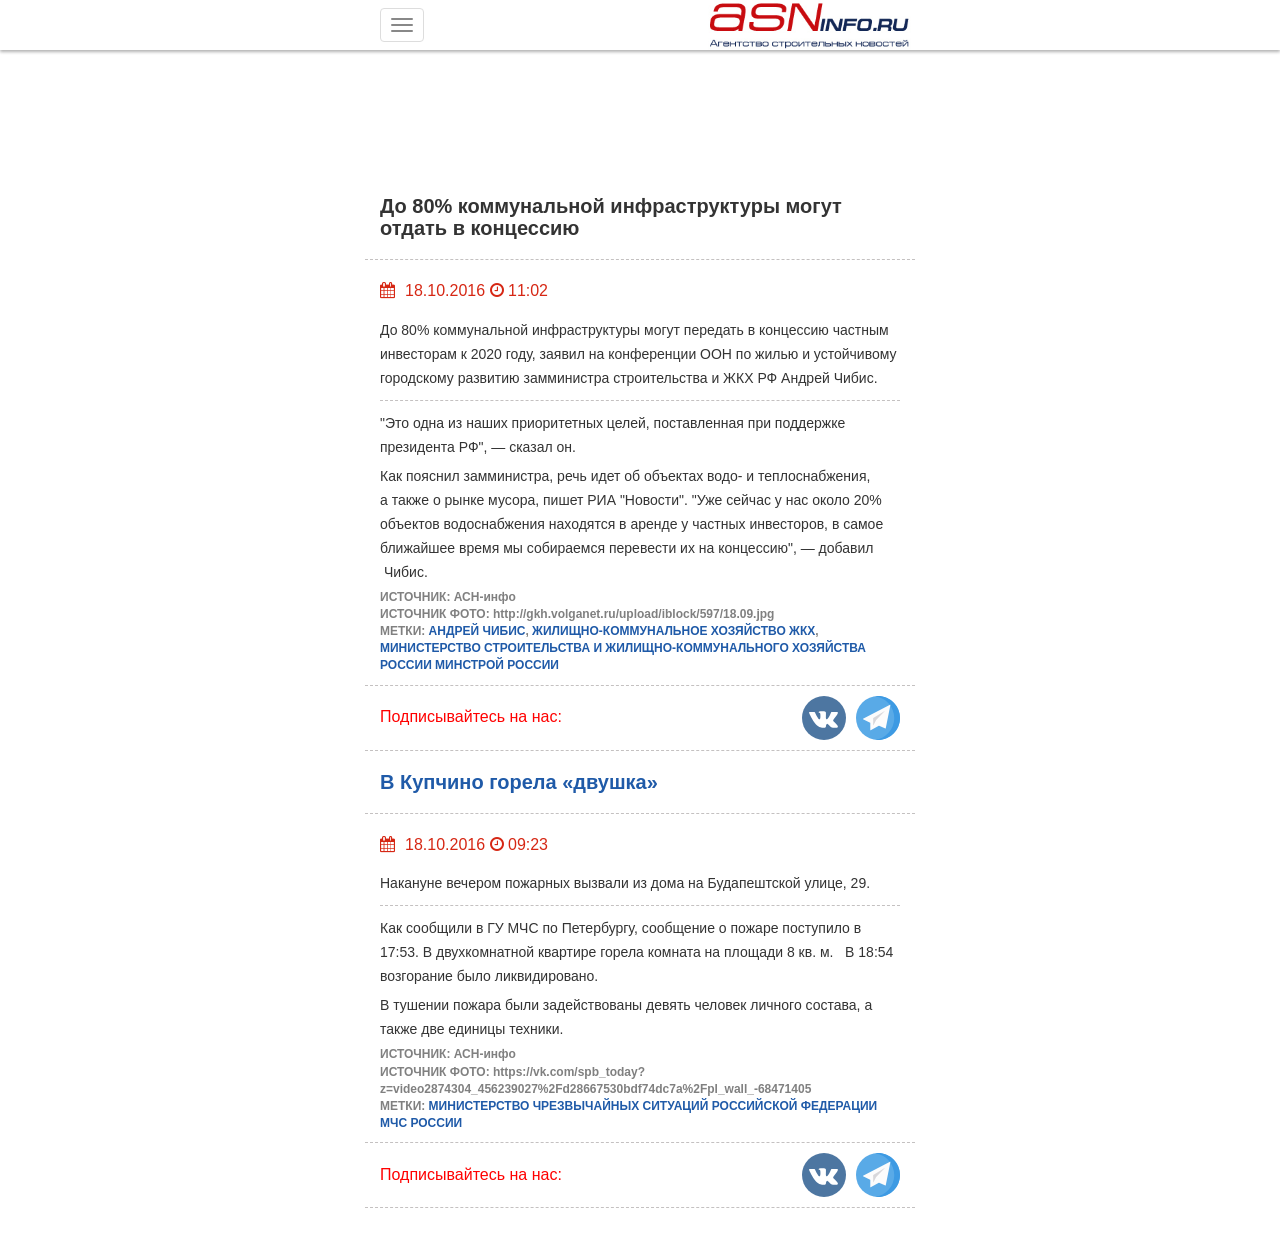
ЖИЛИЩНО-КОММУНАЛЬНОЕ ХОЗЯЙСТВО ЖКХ (673, 631)
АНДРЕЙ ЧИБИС (477, 631)
